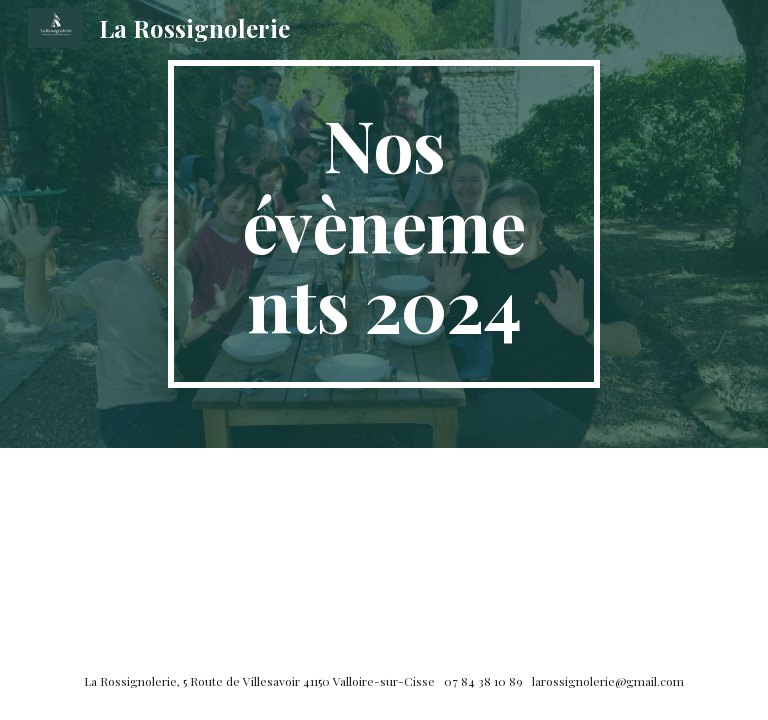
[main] (383, 224)
